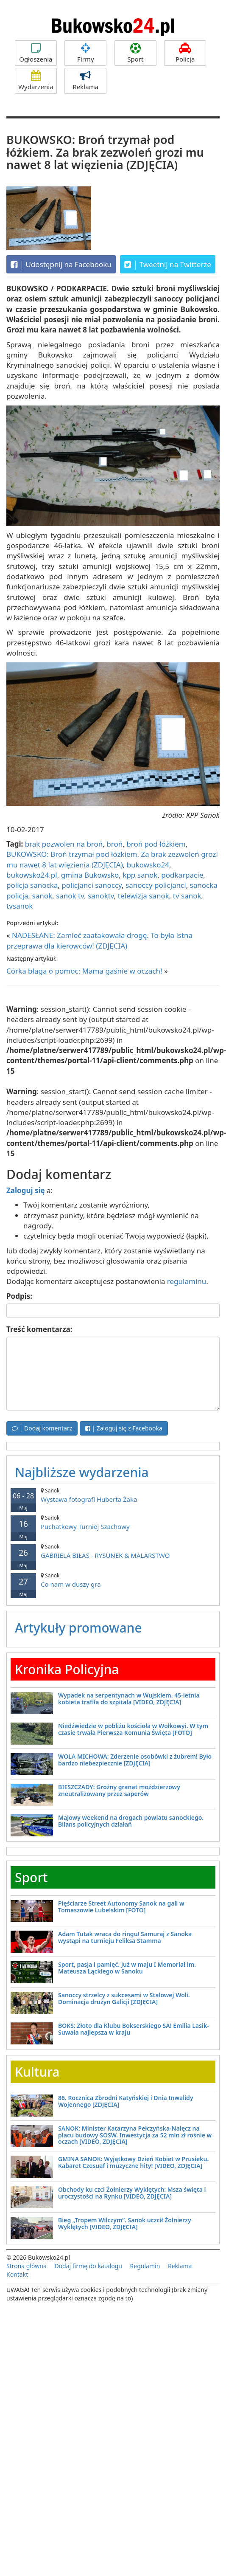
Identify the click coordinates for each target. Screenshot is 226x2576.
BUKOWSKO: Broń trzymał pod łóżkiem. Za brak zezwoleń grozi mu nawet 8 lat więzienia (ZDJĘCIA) (112, 859)
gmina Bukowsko (90, 875)
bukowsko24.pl (31, 875)
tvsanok (19, 906)
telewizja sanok (143, 896)
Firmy (85, 53)
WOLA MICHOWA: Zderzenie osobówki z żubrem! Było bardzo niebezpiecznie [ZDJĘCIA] (135, 1759)
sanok (42, 896)
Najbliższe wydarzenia (82, 1472)
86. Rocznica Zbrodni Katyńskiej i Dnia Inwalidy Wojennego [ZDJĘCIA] (125, 2101)
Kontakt (17, 2274)
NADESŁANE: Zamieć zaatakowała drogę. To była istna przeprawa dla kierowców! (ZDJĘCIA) (99, 940)
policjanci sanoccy (91, 885)
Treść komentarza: (39, 1329)
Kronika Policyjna (67, 1669)
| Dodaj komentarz (42, 1428)
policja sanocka (32, 885)
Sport (135, 53)
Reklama (85, 80)
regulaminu (186, 1281)
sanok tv (70, 896)
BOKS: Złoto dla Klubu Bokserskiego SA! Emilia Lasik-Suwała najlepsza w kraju (133, 2028)
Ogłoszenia (35, 53)
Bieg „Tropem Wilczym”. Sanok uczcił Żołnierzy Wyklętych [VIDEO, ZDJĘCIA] (124, 2223)
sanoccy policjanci (156, 885)
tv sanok (187, 896)
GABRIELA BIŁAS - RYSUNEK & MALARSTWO (113, 1551)
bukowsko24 (148, 865)
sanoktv (101, 896)
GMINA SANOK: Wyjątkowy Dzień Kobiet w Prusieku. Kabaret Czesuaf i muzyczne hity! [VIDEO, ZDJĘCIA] (133, 2162)
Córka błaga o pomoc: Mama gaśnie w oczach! (84, 971)
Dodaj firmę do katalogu (88, 2266)
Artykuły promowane (78, 1627)
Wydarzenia (35, 80)
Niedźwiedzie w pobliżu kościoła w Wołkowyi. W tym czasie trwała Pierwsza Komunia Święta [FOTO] (133, 1729)
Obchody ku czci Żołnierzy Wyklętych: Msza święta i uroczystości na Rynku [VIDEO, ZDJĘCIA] (132, 2192)
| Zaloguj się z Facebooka (123, 1428)
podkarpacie (182, 875)
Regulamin (145, 2266)
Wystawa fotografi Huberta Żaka (113, 1495)
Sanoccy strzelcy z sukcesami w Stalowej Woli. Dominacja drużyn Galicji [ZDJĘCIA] (124, 1998)
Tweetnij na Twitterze (167, 264)
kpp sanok (140, 875)
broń (114, 844)
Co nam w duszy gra (113, 1580)
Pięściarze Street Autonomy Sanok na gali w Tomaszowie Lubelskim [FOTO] (121, 1906)
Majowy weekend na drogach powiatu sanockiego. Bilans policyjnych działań (131, 1820)
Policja (185, 53)
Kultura (37, 2072)
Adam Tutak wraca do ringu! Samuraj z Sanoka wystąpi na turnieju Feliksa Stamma (125, 1937)
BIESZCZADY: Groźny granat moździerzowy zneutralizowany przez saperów (119, 1790)
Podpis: (19, 1296)
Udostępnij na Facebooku (61, 264)
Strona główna (26, 2266)
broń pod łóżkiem (155, 844)
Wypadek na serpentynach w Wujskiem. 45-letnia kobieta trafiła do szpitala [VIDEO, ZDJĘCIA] (129, 1698)
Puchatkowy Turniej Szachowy (113, 1522)
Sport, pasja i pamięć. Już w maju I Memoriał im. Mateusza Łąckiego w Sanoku (127, 1967)
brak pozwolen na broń (64, 844)
